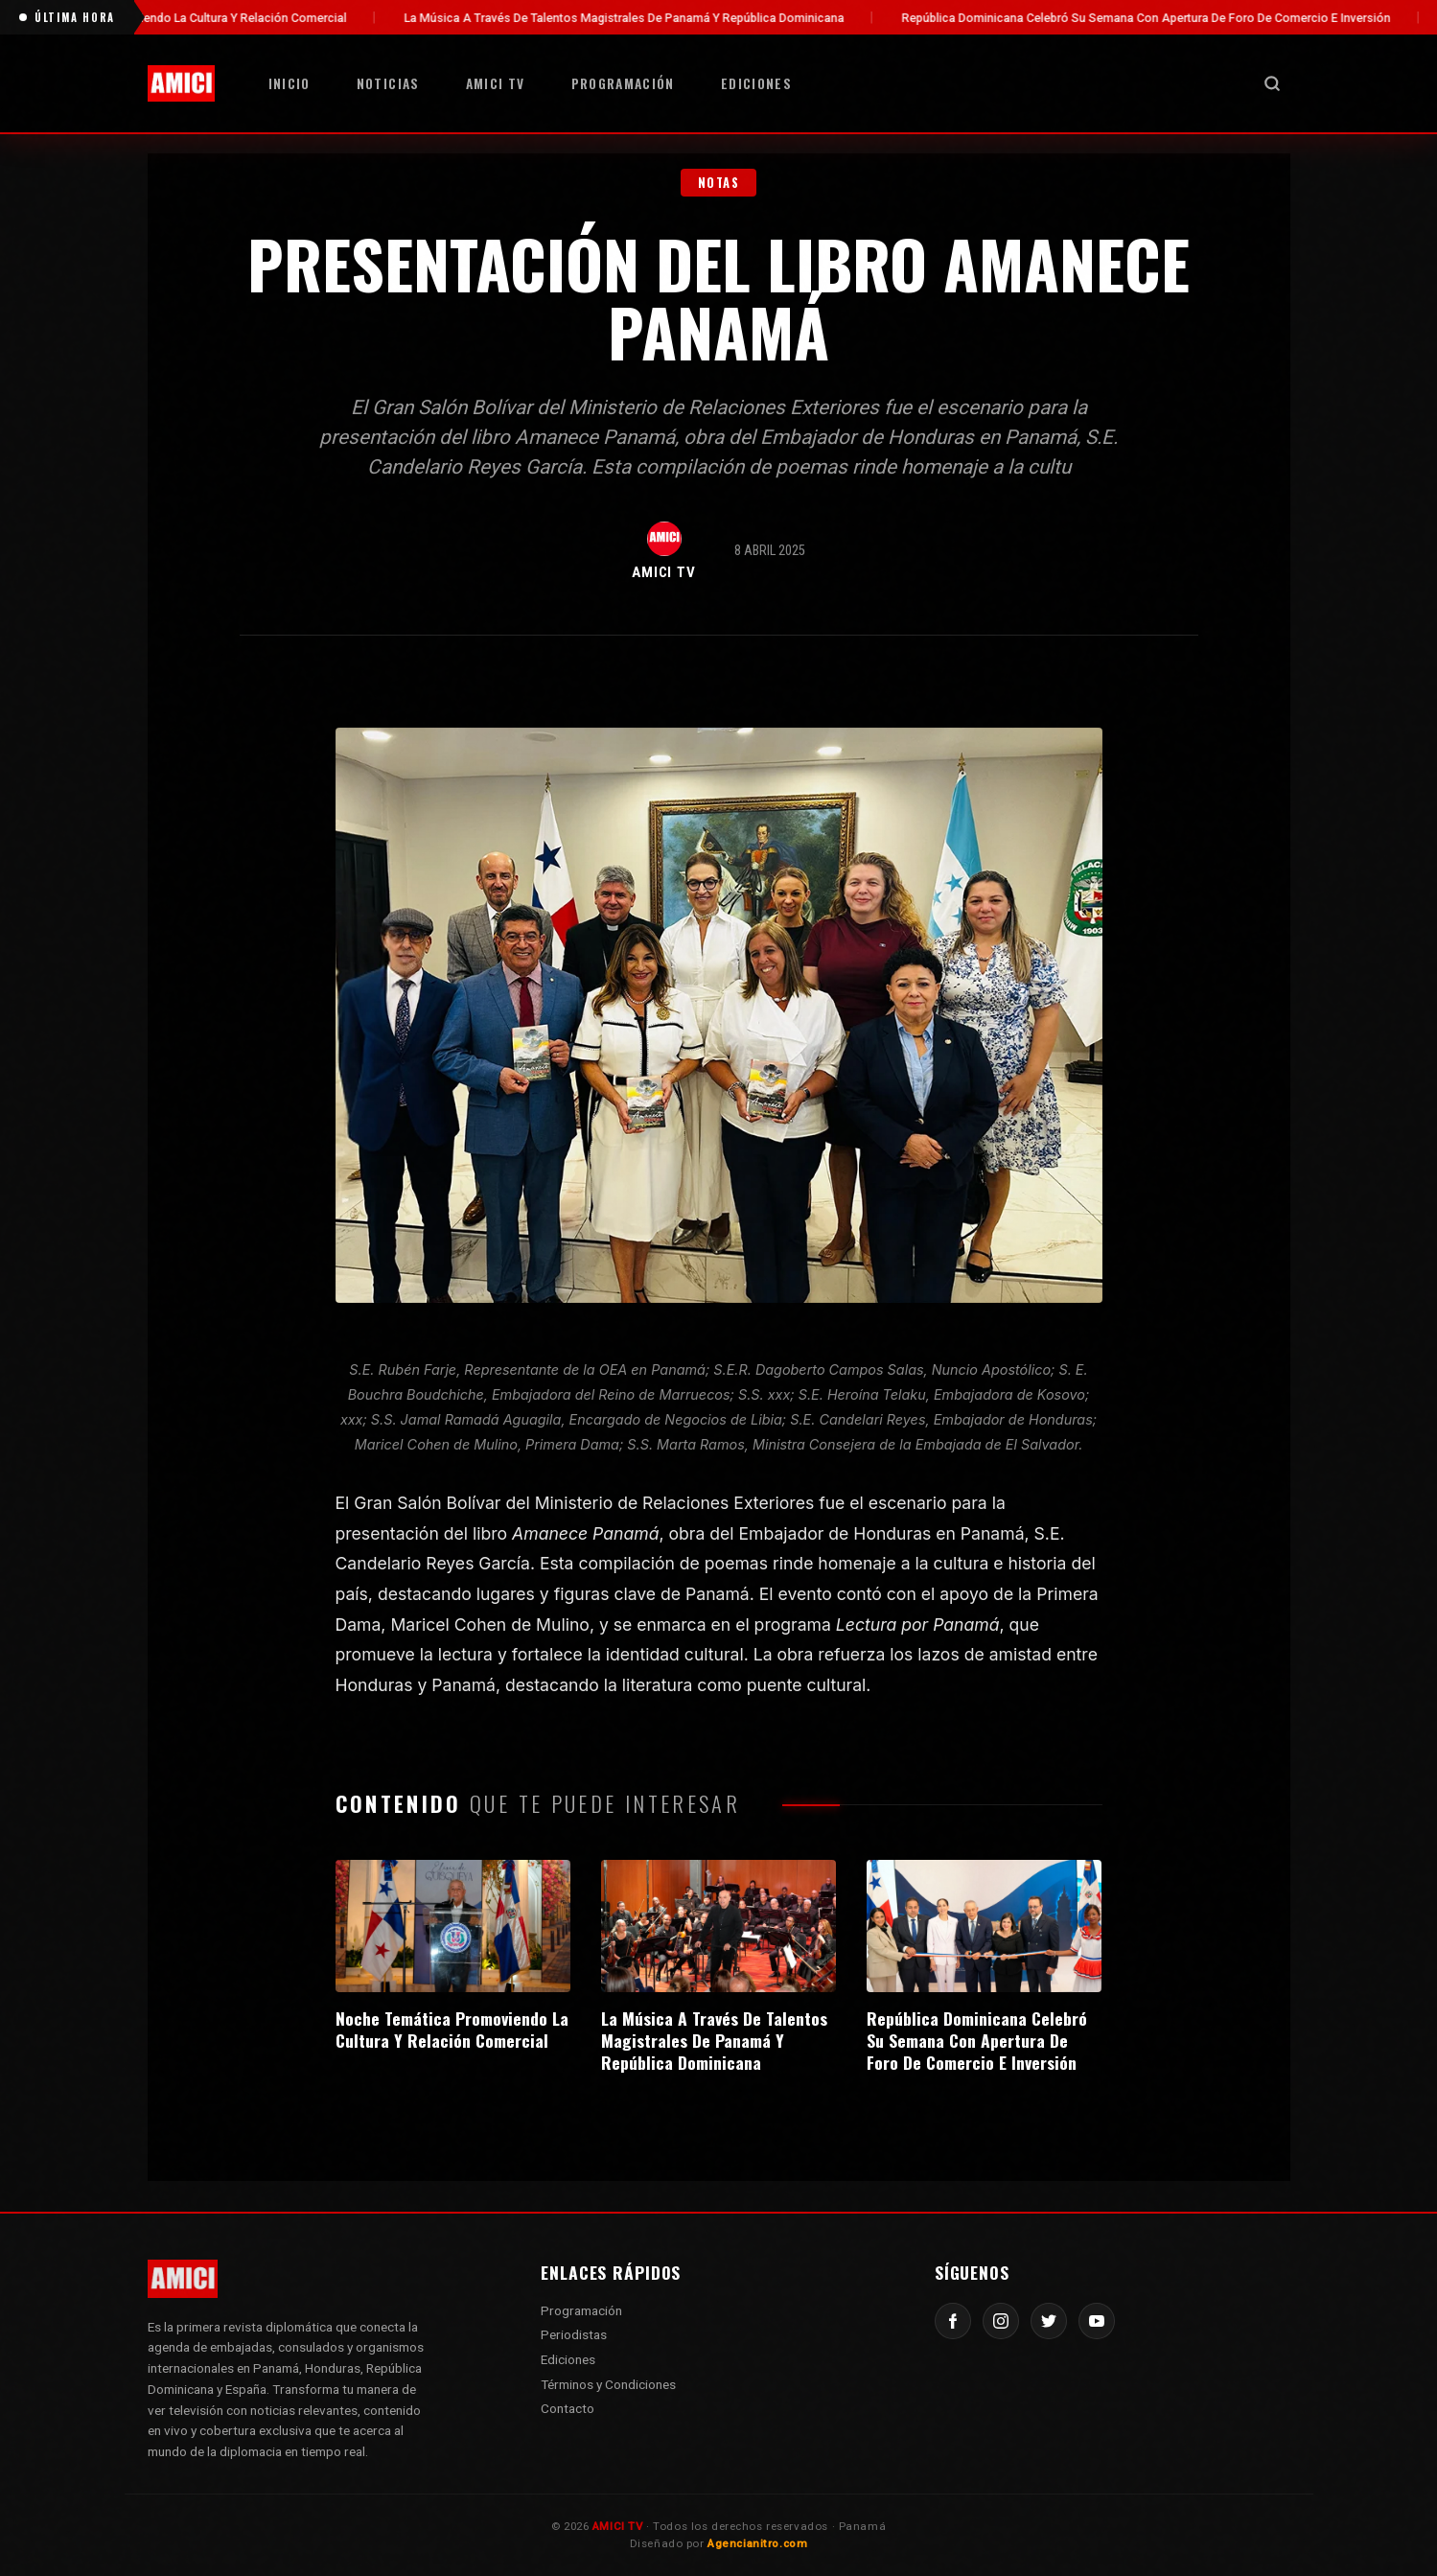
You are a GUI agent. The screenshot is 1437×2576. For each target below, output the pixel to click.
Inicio (289, 83)
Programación (623, 83)
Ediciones (756, 83)
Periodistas (574, 2334)
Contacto (567, 2408)
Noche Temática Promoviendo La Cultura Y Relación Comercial (235, 18)
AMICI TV (495, 83)
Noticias (388, 83)
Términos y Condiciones (608, 2384)
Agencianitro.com (757, 2543)
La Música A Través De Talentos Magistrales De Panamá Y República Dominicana (684, 18)
